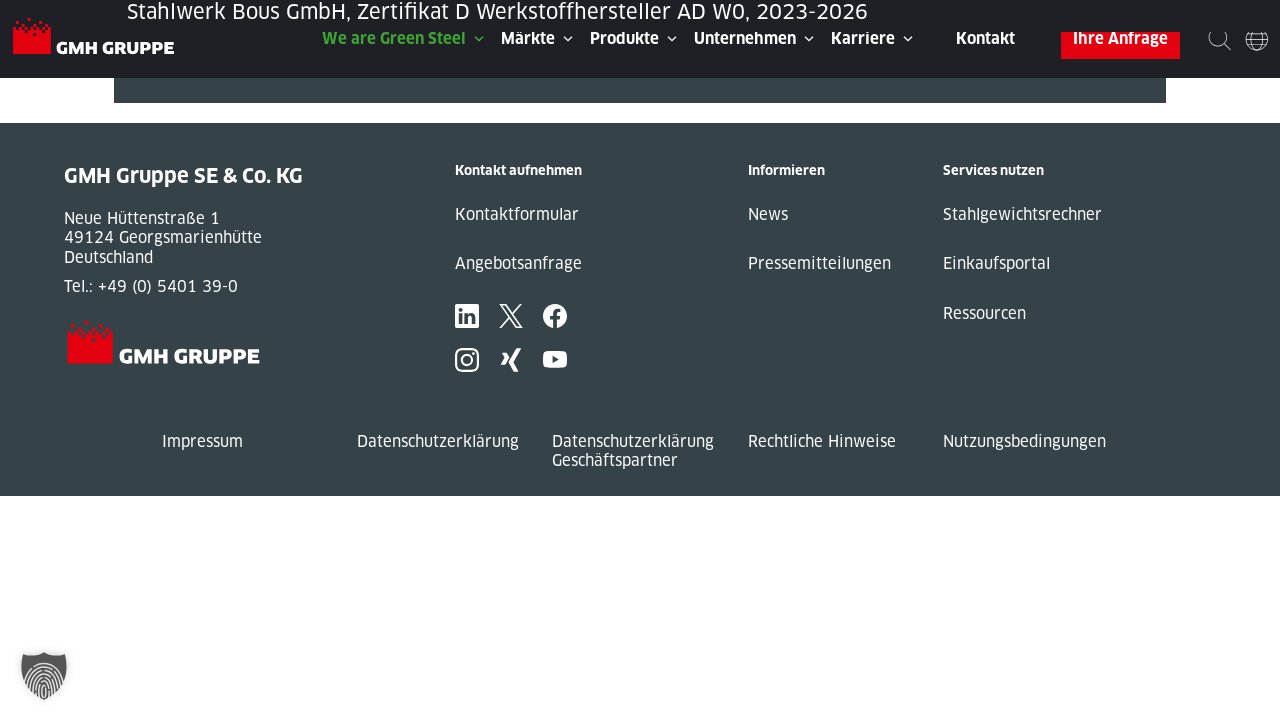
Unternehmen (745, 38)
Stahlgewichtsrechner (1022, 214)
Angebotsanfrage (518, 263)
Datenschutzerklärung (438, 441)
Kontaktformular (517, 214)
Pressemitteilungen (819, 263)
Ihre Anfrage (1120, 38)
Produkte (624, 38)
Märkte (528, 38)
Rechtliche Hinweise (822, 441)
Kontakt (985, 38)
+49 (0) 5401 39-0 (168, 286)
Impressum (202, 441)
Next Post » (157, 112)
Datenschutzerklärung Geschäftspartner (633, 451)
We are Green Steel (394, 38)
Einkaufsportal (996, 263)
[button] (44, 676)
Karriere (863, 38)
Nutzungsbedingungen (1024, 441)
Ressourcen (984, 313)
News (768, 214)
